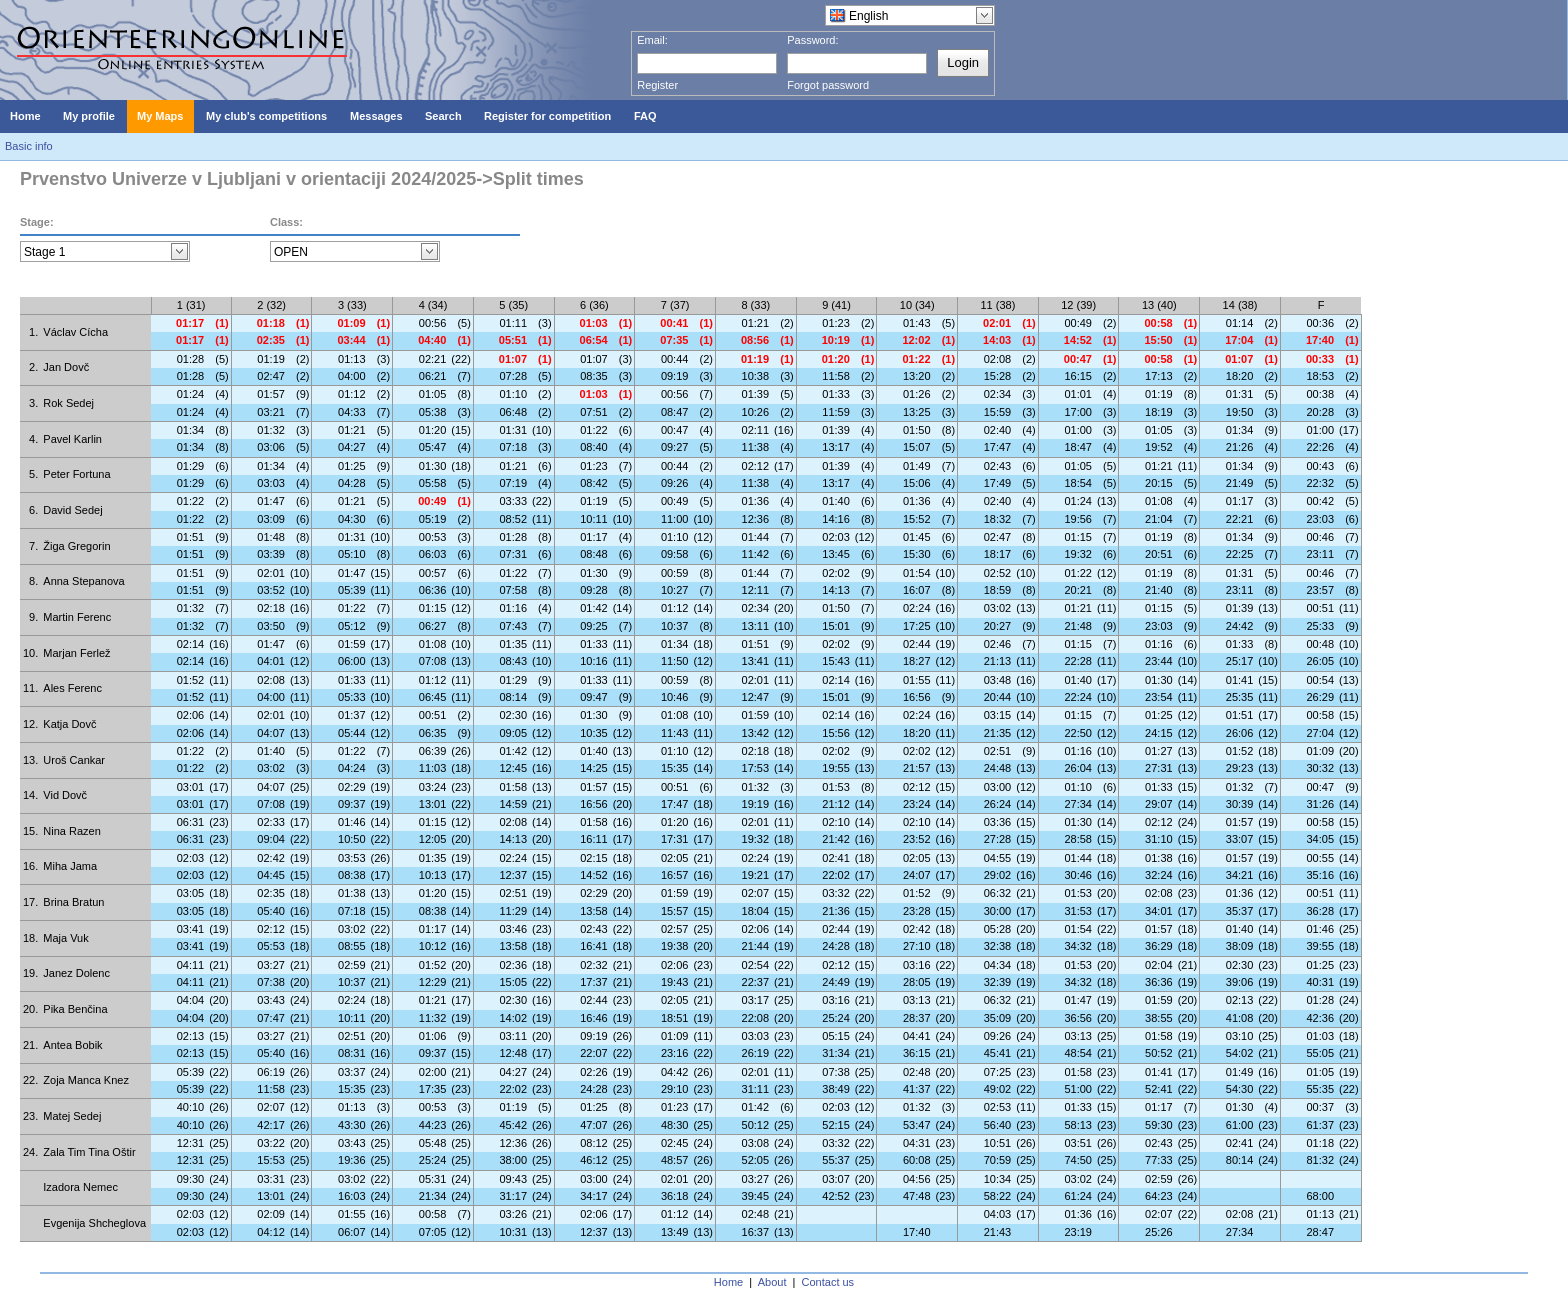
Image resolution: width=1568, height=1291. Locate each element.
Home (728, 1282)
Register (657, 85)
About (772, 1282)
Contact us (828, 1282)
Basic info (29, 146)
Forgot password (828, 85)
